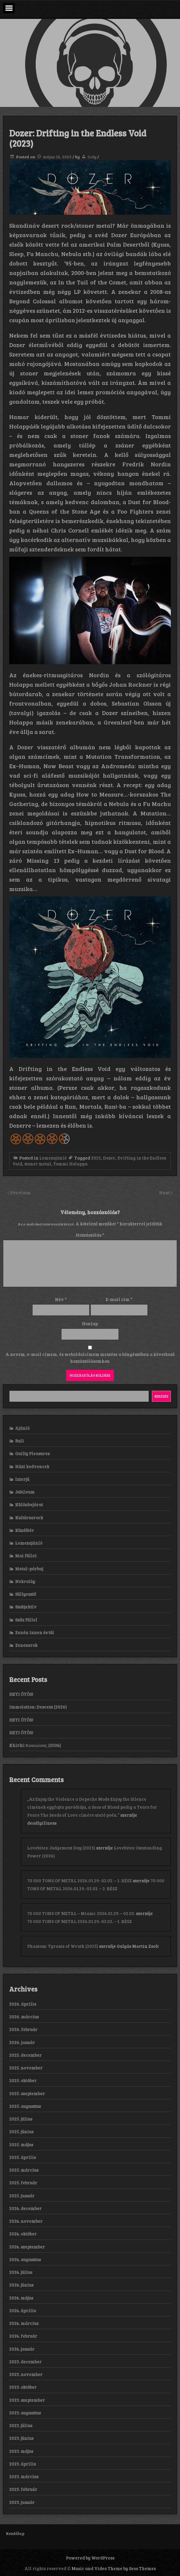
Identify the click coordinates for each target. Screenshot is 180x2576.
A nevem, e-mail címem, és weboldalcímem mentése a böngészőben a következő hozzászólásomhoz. (90, 1357)
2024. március (23, 2323)
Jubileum (25, 1492)
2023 (96, 1158)
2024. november (26, 2221)
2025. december (25, 2055)
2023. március (23, 2476)
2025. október (23, 2080)
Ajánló (22, 1428)
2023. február (23, 2489)
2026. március (24, 2017)
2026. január (22, 2042)
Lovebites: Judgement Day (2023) (61, 1848)
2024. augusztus (25, 2259)
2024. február (23, 2336)
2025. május (21, 2144)
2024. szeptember (27, 2247)
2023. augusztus (25, 2413)
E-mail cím (119, 1299)
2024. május (21, 2298)
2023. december (25, 2362)
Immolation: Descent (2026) (38, 1707)
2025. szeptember (27, 2093)
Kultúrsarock (29, 1517)
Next (165, 1192)
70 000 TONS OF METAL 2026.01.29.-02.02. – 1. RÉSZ (79, 1880)
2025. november (26, 2068)
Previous (20, 1192)
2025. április (22, 2157)
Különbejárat (29, 1504)
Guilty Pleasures (32, 1453)
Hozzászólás (90, 1235)
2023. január (22, 2502)
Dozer (109, 1158)
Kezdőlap (15, 2533)
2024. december (25, 2208)
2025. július (20, 2119)
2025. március (23, 2170)
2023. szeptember (27, 2400)
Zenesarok (26, 1645)
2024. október (23, 2234)
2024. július (20, 2272)
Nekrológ (25, 1581)
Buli (19, 1441)
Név (61, 1299)
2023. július (20, 2425)
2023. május (21, 2451)
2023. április (22, 2464)
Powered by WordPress (90, 2558)
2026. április (22, 2004)
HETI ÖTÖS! (21, 1694)
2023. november (26, 2374)
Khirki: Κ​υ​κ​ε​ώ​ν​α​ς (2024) (35, 1745)
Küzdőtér (24, 1530)
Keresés (161, 1396)
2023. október (23, 2387)
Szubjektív (26, 1607)
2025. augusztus (25, 2106)
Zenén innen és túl (34, 1632)
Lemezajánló (53, 1158)
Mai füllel (26, 1556)
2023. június (21, 2438)
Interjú (22, 1479)
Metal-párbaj (29, 1569)
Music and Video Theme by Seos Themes (114, 2568)
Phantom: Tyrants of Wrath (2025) (62, 1946)
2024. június (21, 2285)
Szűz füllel (26, 1620)
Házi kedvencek (32, 1466)
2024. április (22, 2310)
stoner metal (37, 1164)
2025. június (21, 2131)
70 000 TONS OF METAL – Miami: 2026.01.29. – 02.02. (81, 1913)
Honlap (90, 1323)
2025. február (23, 2183)
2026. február (23, 2029)
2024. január (22, 2349)
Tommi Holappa (70, 1164)
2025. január (22, 2196)
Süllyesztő (25, 1594)
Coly (91, 156)
